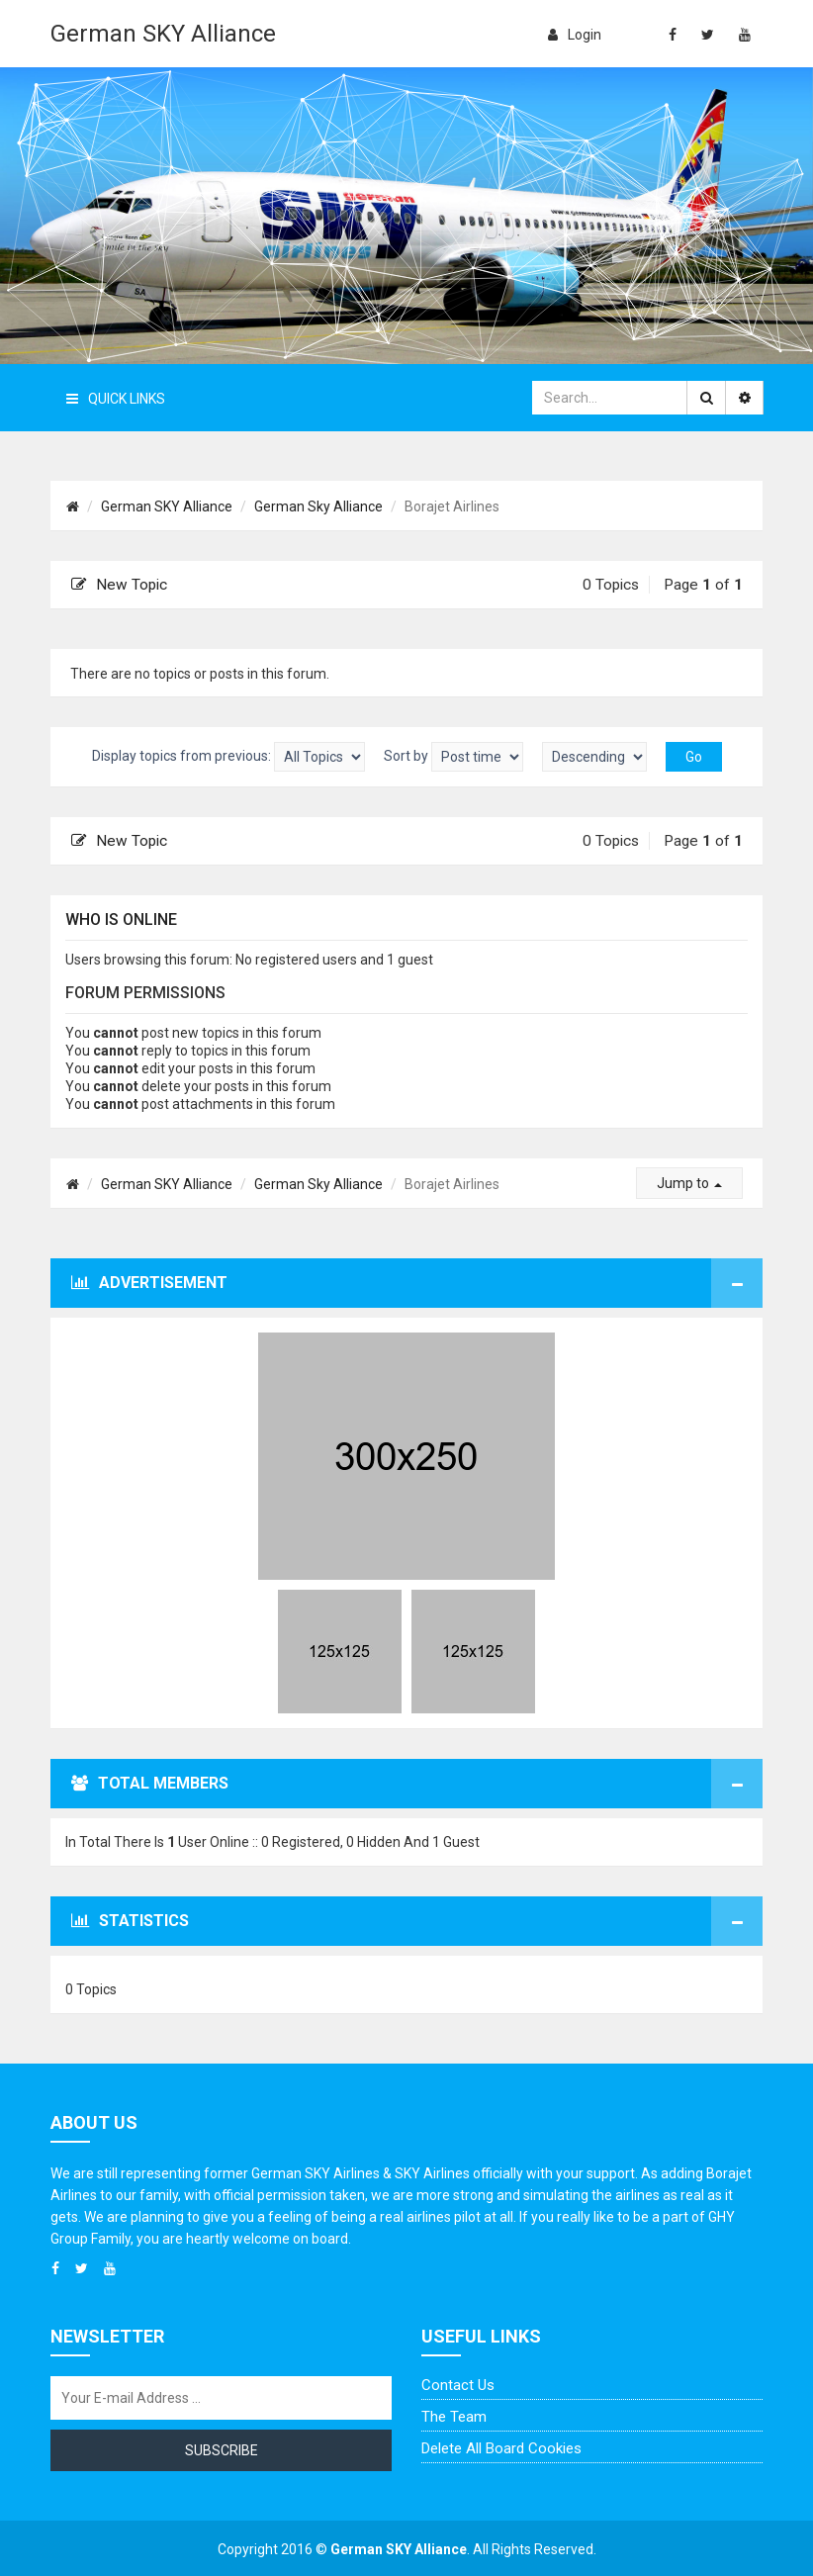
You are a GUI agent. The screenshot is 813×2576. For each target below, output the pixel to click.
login (574, 35)
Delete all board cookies (501, 2448)
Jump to (689, 1183)
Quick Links (115, 399)
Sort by (453, 757)
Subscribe (221, 2450)
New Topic (119, 585)
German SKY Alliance (163, 33)
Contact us (458, 2385)
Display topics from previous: (228, 757)
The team (454, 2417)
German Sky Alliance (318, 506)
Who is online (121, 919)
